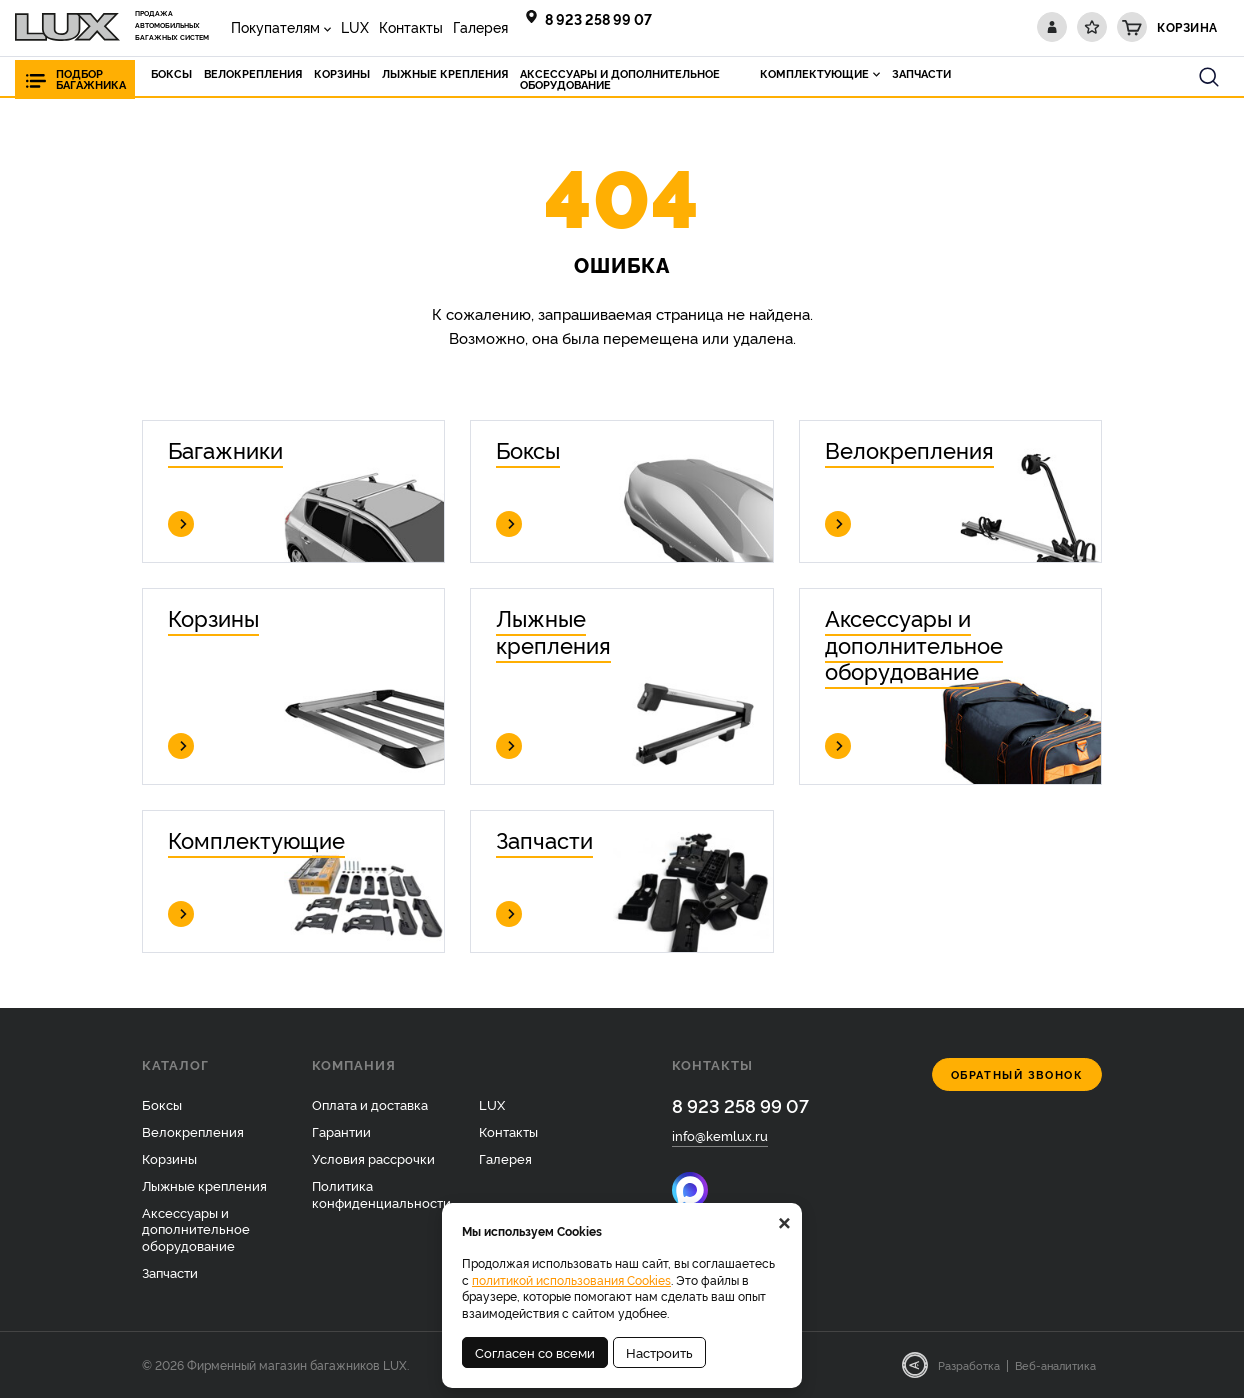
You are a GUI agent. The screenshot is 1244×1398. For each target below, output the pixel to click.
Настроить (659, 1352)
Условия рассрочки (373, 1158)
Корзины (169, 1158)
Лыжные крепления (204, 1185)
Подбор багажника (91, 79)
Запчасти (170, 1272)
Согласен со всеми (535, 1352)
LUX (355, 26)
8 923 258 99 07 (598, 18)
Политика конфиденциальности (381, 1193)
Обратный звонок (1017, 1074)
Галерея (480, 26)
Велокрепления (193, 1131)
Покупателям (275, 26)
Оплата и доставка (370, 1104)
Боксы (162, 1104)
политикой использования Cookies (571, 1279)
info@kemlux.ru (720, 1135)
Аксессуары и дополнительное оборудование (196, 1229)
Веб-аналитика (1055, 1365)
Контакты (411, 26)
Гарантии (341, 1131)
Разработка (969, 1365)
